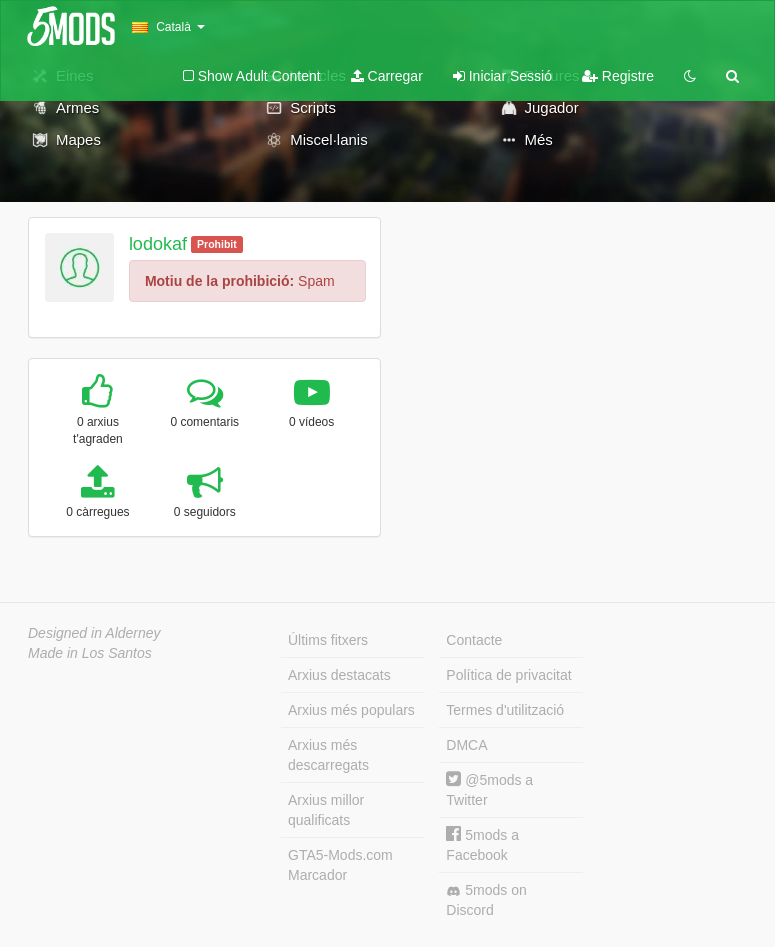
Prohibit (217, 244)
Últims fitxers (328, 640)
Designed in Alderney (94, 633)
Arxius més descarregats (328, 755)
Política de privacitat (508, 675)
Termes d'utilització (505, 710)
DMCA (466, 745)
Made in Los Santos (90, 653)
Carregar (387, 76)
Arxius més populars (351, 710)
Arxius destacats (339, 675)
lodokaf (158, 244)
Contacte (474, 640)
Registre (618, 76)
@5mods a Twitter (489, 789)
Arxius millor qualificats (326, 810)
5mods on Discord (486, 900)
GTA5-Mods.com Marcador (340, 865)
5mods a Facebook (482, 844)
